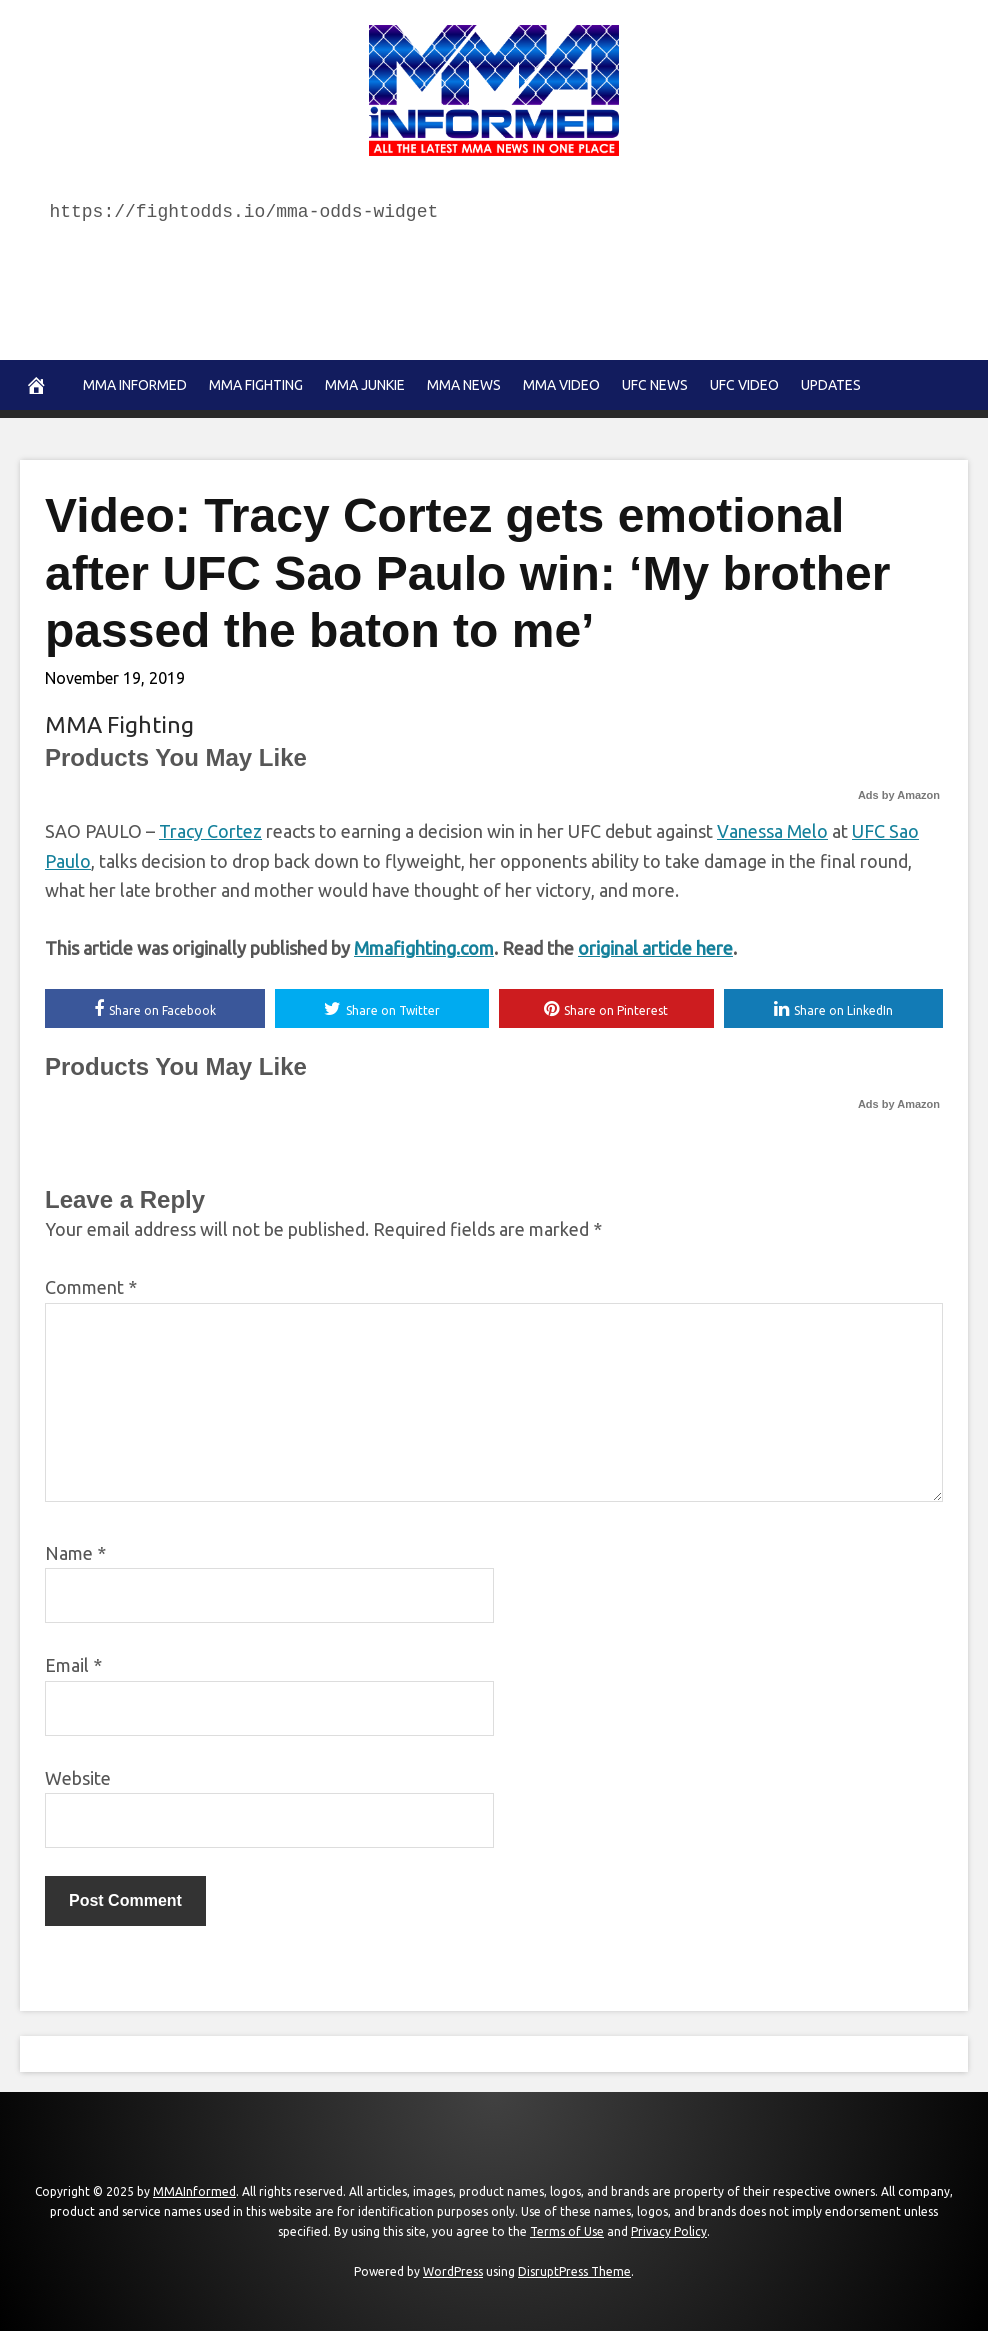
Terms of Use (567, 2231)
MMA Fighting (256, 385)
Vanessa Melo (772, 831)
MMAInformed (194, 2191)
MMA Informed (135, 385)
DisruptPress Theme (574, 2271)
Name (75, 1553)
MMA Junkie (365, 385)
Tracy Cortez (210, 831)
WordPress (453, 2271)
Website (78, 1778)
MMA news (464, 385)
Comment (91, 1287)
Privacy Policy (669, 2231)
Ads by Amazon (899, 795)
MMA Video (561, 385)
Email (73, 1665)
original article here (655, 948)
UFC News (655, 385)
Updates (831, 385)
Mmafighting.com (424, 948)
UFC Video (744, 385)
